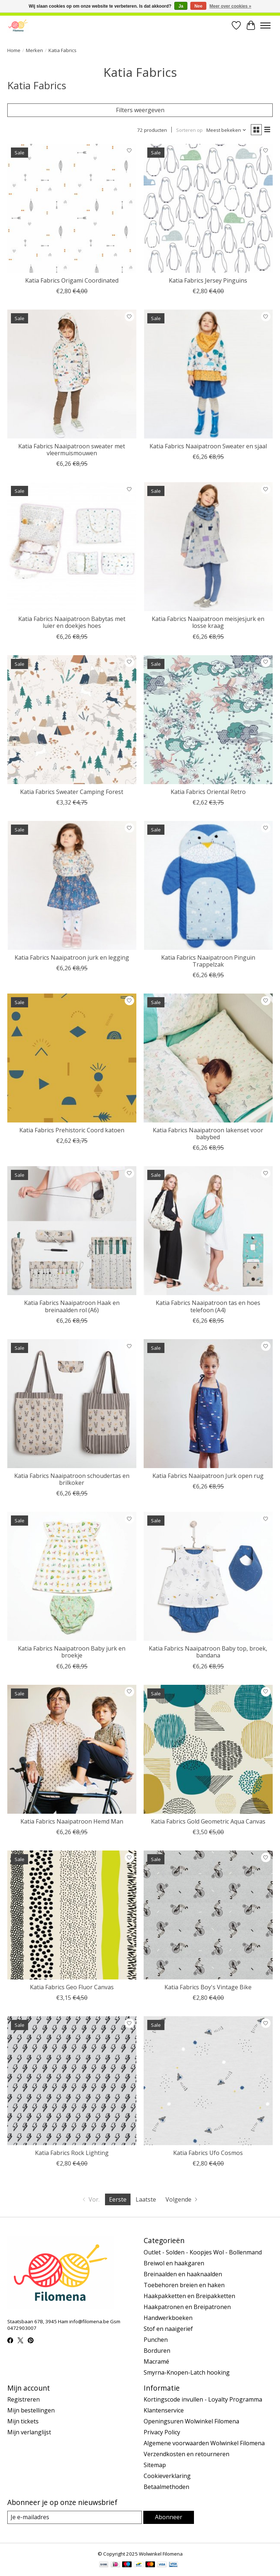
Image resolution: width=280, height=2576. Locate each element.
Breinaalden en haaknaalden (183, 2274)
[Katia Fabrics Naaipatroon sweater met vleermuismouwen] (71, 374)
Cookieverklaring (167, 2476)
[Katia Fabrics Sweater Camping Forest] (71, 719)
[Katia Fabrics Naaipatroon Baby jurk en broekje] (71, 1576)
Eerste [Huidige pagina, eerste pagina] (118, 2199)
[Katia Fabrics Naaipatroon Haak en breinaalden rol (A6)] (71, 1230)
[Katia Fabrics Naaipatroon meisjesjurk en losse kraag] (208, 546)
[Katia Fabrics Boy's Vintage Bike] (208, 1915)
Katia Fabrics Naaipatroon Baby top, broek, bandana (208, 1651)
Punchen (156, 2340)
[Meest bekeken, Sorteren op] (226, 130)
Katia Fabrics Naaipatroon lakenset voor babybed (208, 1133)
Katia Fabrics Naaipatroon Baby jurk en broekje (71, 1651)
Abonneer (168, 2517)
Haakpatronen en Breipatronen (187, 2307)
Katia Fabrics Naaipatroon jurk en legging (72, 957)
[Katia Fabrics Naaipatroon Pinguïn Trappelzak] (208, 885)
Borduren (157, 2351)
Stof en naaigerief (168, 2329)
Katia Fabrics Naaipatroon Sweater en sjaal (208, 446)
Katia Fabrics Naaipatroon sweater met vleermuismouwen (71, 449)
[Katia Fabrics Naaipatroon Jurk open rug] (208, 1403)
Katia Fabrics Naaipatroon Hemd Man (71, 1821)
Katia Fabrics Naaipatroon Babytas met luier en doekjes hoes (71, 622)
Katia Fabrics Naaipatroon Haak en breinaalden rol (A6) (72, 1306)
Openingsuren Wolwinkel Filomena (191, 2421)
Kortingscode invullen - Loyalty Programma (203, 2399)
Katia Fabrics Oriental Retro (208, 792)
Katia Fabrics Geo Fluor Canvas (72, 1987)
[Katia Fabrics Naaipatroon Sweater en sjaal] (208, 374)
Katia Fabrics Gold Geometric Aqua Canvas (208, 1821)
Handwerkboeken (168, 2318)
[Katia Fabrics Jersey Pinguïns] (208, 208)
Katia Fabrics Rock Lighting (72, 2153)
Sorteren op (189, 130)
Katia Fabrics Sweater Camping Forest (71, 792)
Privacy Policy (162, 2432)
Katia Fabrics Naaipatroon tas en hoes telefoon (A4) (208, 1306)
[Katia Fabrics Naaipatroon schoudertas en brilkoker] (71, 1403)
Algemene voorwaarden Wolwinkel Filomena (204, 2443)
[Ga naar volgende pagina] (182, 2199)
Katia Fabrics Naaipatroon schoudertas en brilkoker (71, 1479)
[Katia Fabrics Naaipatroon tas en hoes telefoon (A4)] (208, 1230)
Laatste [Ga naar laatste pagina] (146, 2199)
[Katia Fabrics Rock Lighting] (71, 2080)
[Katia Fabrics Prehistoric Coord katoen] (71, 1058)
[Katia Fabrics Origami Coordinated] (71, 208)
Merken (34, 50)
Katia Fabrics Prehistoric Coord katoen (71, 1130)
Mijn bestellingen (31, 2410)
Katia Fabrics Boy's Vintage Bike (208, 1987)
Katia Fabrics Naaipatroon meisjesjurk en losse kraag (208, 622)
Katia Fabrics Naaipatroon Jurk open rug (208, 1476)
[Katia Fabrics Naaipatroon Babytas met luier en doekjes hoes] (71, 546)
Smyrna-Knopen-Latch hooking (187, 2372)
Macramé (156, 2361)
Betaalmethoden (166, 2487)
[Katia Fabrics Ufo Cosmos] (208, 2080)
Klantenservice (164, 2410)
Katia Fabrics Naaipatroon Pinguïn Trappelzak (208, 960)
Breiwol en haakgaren (174, 2263)
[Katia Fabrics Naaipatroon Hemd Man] (71, 1749)
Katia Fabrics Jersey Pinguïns (208, 280)
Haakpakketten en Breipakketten (189, 2296)
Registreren (23, 2399)
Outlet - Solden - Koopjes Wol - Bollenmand (203, 2252)
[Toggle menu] (265, 25)
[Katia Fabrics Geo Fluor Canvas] (71, 1915)
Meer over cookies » (231, 6)
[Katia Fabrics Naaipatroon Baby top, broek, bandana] (208, 1576)
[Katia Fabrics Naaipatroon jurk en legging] (71, 885)
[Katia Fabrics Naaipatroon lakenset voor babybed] (208, 1058)
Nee (198, 6)
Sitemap (155, 2465)
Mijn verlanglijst (29, 2432)
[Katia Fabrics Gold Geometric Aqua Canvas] (208, 1749)
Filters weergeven (140, 110)
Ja (180, 6)
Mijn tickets (23, 2421)
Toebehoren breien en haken (184, 2285)
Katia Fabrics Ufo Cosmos (208, 2153)
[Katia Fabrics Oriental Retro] (208, 719)
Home (13, 50)
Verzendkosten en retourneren (186, 2454)
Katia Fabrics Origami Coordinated (71, 280)
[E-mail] (74, 2517)
